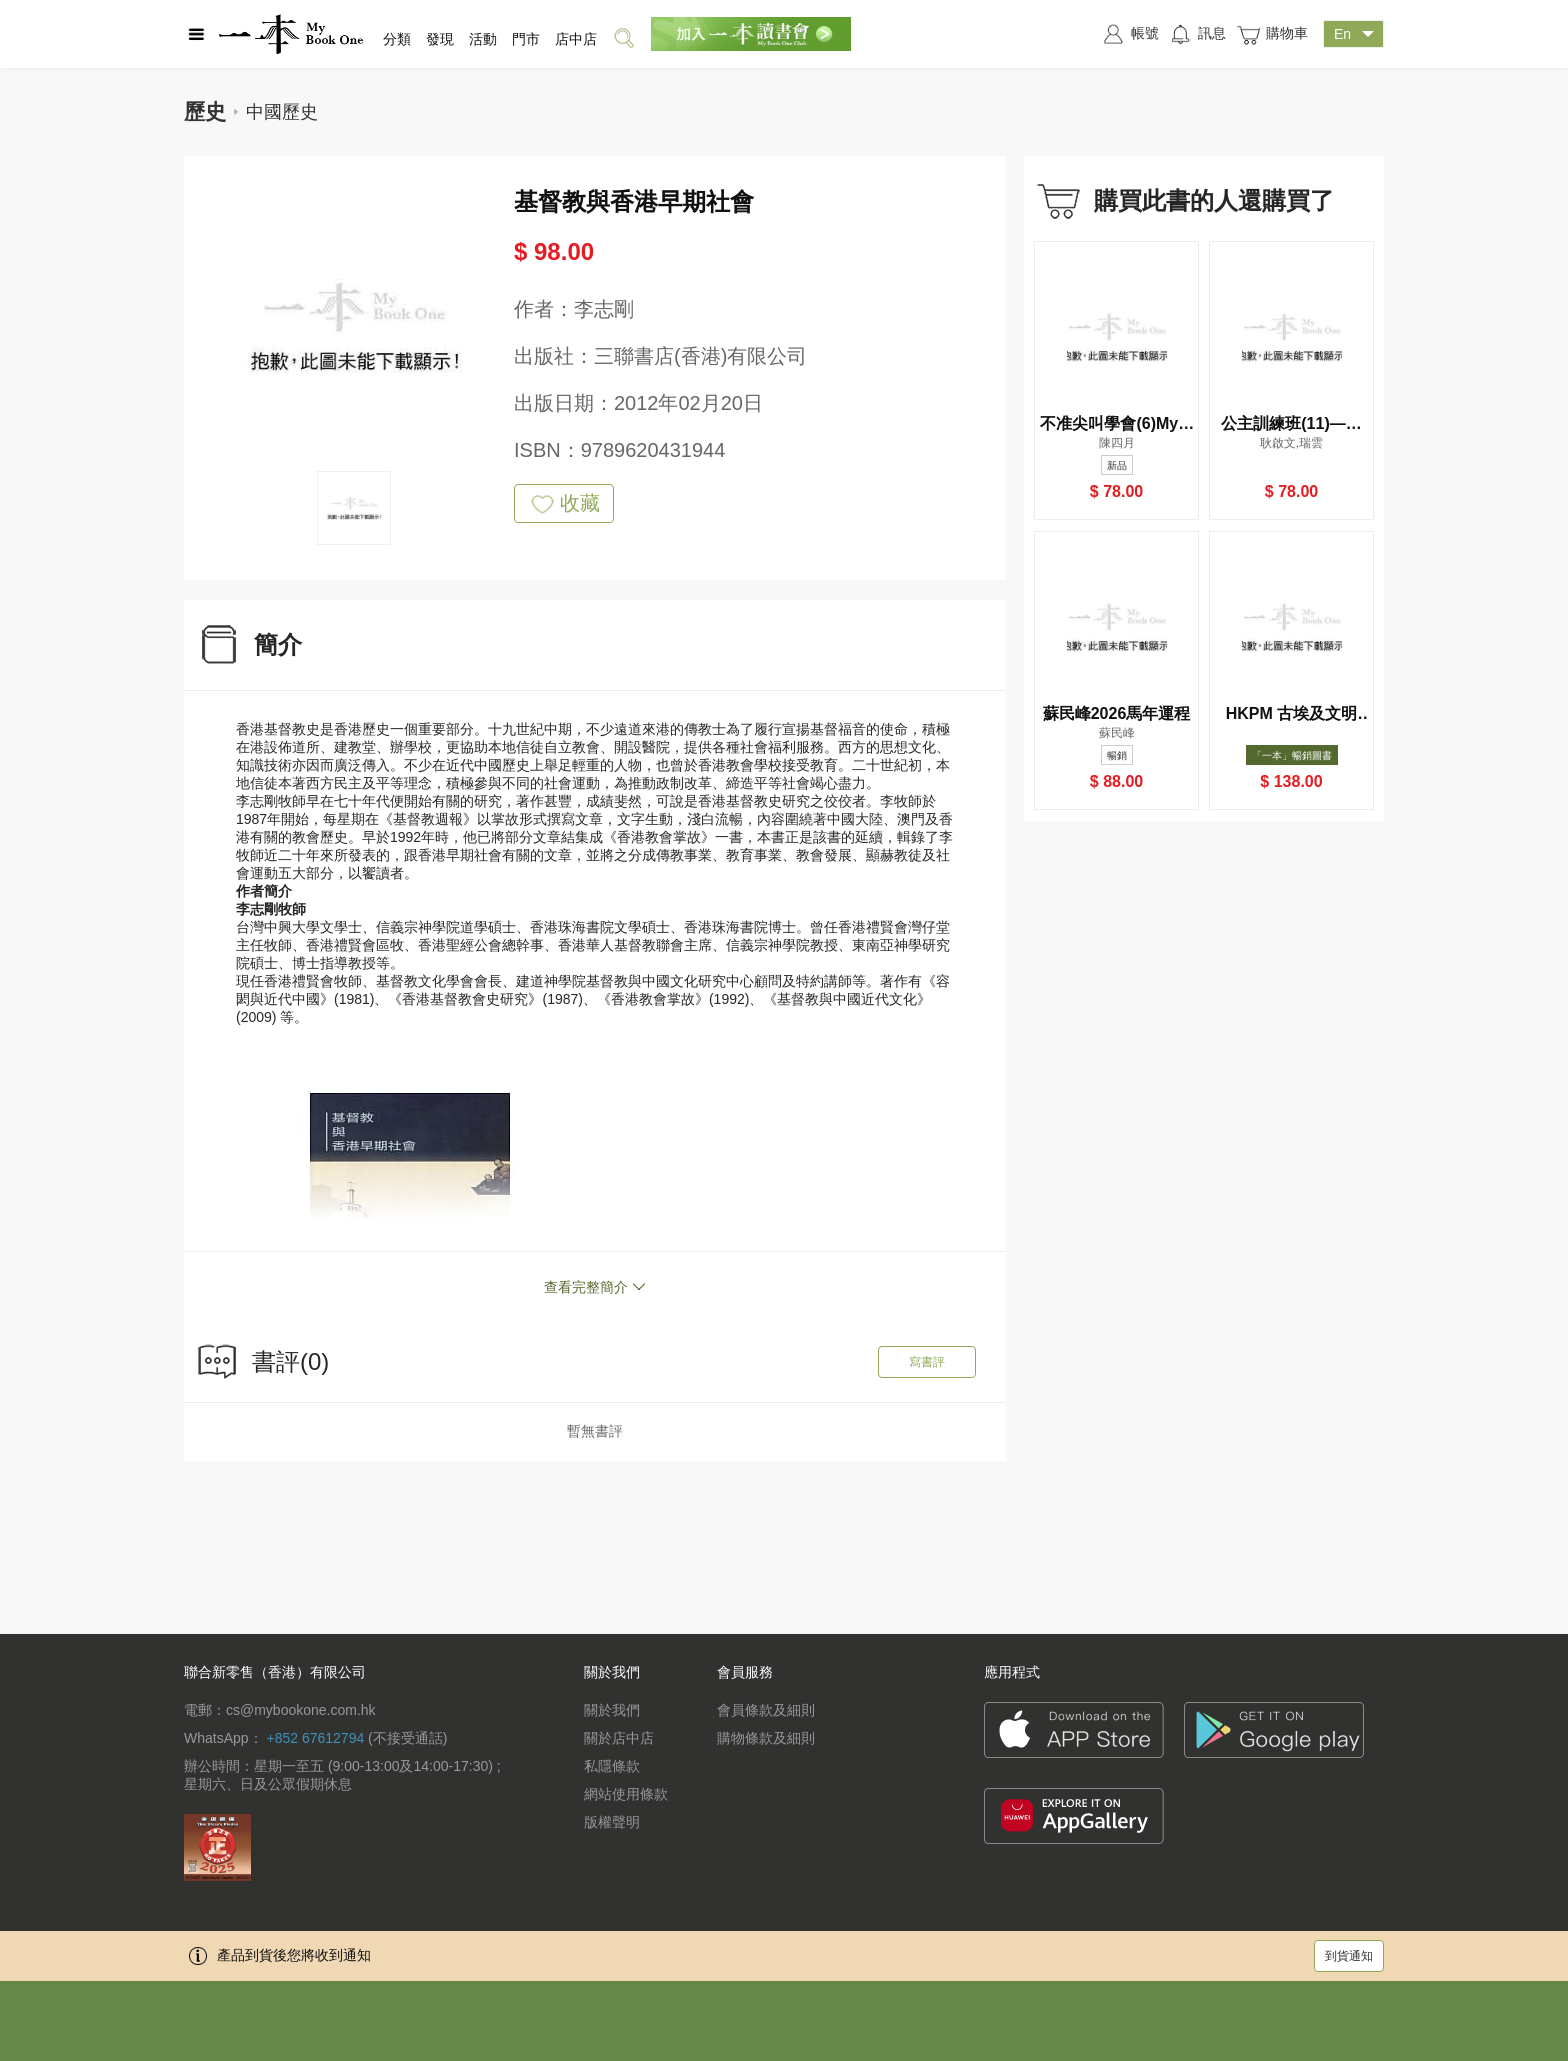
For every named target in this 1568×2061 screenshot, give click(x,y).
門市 (526, 39)
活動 (483, 39)
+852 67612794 (315, 1738)
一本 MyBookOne (291, 34)
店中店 (576, 39)
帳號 (1130, 34)
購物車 (1272, 34)
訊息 (1197, 34)
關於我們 (612, 1710)
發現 (440, 39)
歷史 (205, 111)
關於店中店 (619, 1738)
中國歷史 (282, 112)
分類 (397, 39)
